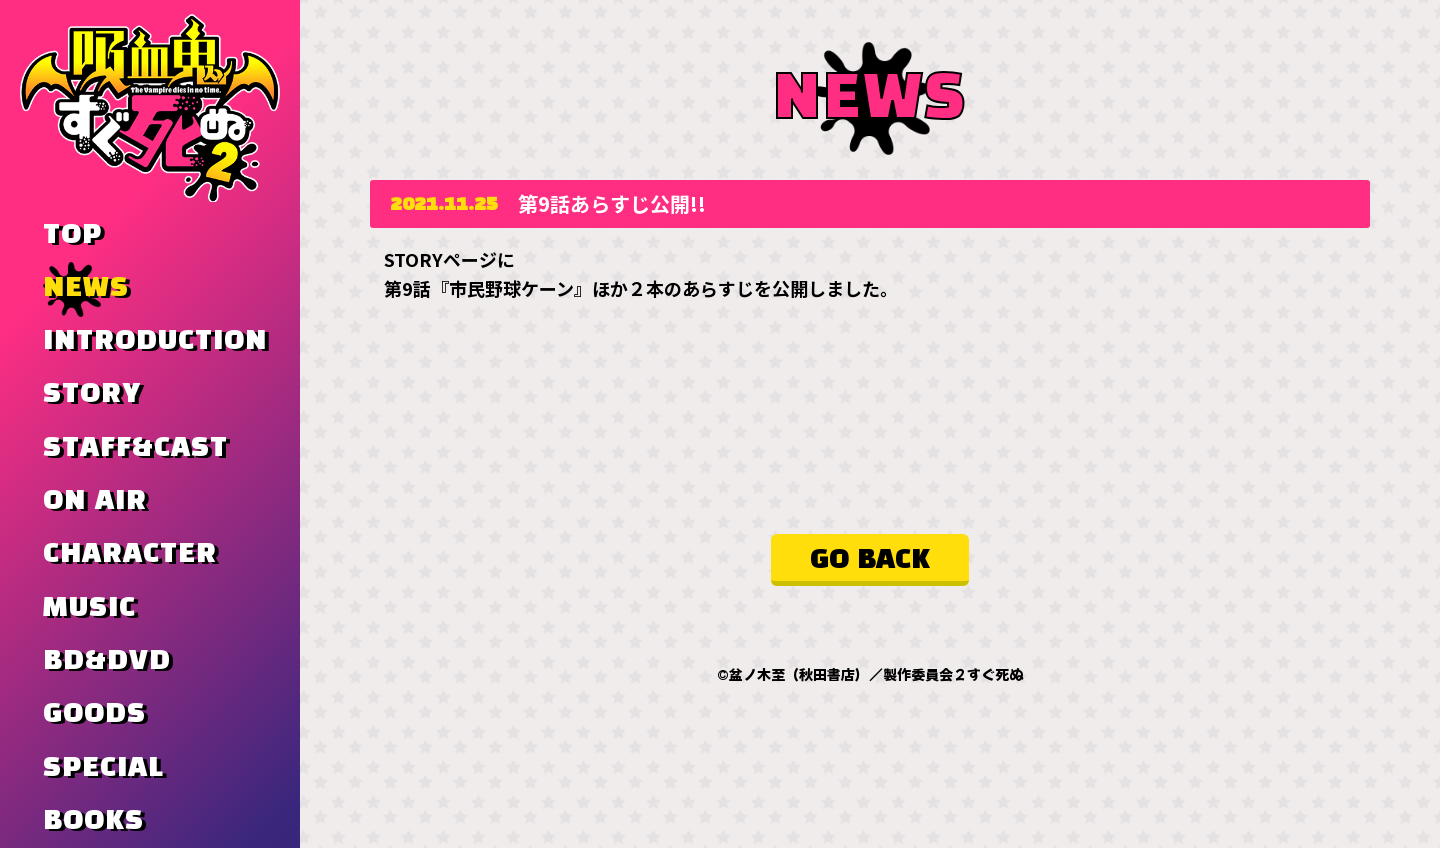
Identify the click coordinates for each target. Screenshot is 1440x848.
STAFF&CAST (135, 448)
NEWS (86, 288)
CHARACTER (130, 554)
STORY (92, 394)
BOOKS (93, 821)
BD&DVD (107, 661)
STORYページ (440, 259)
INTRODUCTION (155, 341)
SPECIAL (103, 768)
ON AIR (95, 501)
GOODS (94, 714)
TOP (72, 235)
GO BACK (870, 560)
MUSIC (89, 608)
